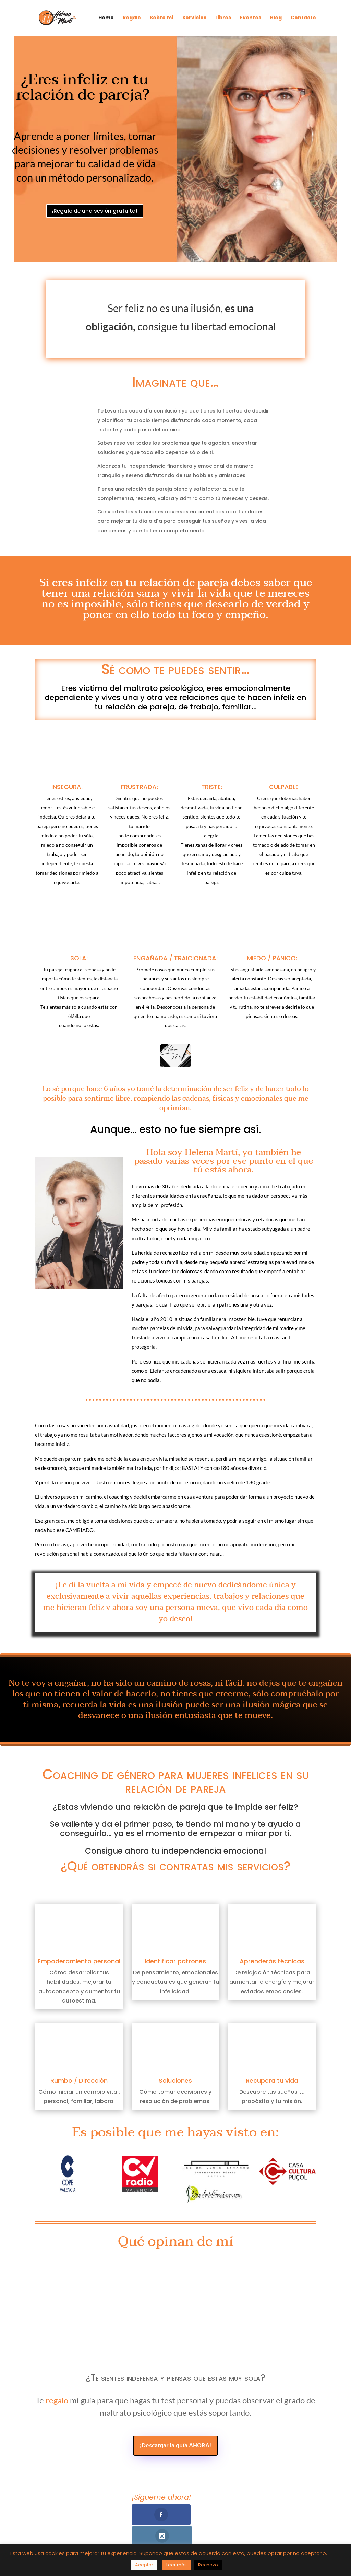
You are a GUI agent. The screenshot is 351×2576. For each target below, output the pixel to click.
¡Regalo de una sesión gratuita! (96, 220)
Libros (223, 19)
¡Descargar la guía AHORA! (175, 2446)
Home (106, 19)
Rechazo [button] (208, 2565)
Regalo (132, 19)
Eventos (250, 19)
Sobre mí (161, 19)
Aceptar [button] (144, 2565)
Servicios (194, 19)
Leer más (176, 2565)
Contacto (303, 19)
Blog (276, 19)
